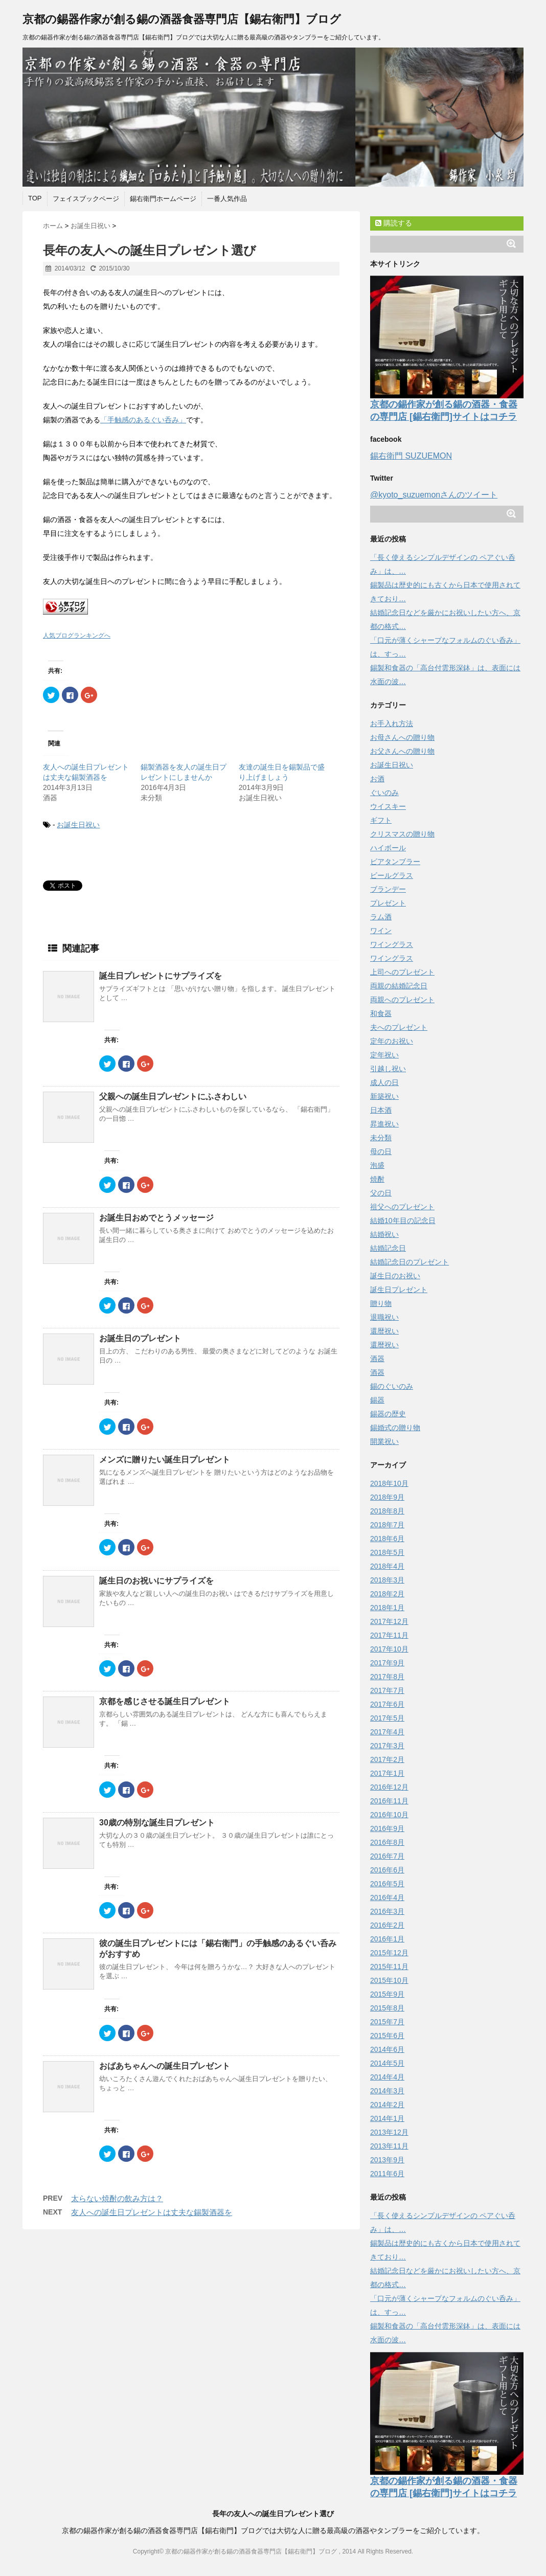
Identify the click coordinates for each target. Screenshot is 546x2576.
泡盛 (377, 1165)
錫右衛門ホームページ (163, 198)
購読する (393, 223)
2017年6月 (387, 1704)
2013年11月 (389, 2146)
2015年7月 (387, 2022)
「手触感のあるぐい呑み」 (143, 420)
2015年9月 (387, 1994)
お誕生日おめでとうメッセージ (156, 1217)
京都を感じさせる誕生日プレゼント (164, 1701)
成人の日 (384, 1082)
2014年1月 (387, 2118)
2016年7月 (387, 1856)
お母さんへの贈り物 (402, 737)
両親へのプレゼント (402, 1000)
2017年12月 (389, 1621)
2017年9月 (387, 1663)
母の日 (381, 1151)
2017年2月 (387, 1759)
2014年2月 (387, 2104)
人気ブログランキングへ (76, 635)
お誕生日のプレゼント (140, 1338)
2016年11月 (389, 1801)
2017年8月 (387, 1677)
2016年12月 (389, 1787)
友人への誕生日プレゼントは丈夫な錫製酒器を (151, 2212)
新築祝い (384, 1096)
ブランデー (388, 889)
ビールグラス (391, 875)
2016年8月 (387, 1842)
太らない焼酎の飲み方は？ (117, 2198)
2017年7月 (387, 1690)
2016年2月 (387, 1925)
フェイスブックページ (86, 198)
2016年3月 (387, 1911)
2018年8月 (387, 1511)
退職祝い (384, 1317)
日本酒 (381, 1110)
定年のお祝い (391, 1041)
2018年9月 (387, 1497)
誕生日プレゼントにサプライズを (160, 975)
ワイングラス (391, 944)
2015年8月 (387, 2008)
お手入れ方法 (391, 723)
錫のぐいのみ (391, 1386)
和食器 (381, 1013)
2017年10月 (389, 1649)
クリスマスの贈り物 (402, 834)
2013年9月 (387, 2160)
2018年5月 (387, 1552)
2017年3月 (387, 1746)
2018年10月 (389, 1483)
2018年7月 (387, 1525)
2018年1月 (387, 1607)
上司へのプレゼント (402, 972)
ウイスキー (388, 806)
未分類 (381, 1138)
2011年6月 (387, 2174)
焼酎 (377, 1179)
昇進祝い (384, 1124)
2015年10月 (389, 1980)
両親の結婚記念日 (398, 986)
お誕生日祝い (78, 825)
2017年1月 (387, 1773)
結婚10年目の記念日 (403, 1220)
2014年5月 (387, 2063)
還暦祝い (384, 1331)
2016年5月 (387, 1884)
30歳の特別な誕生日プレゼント (157, 1822)
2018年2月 (387, 1594)
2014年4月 (387, 2077)
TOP (35, 198)
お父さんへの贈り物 (402, 751)
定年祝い (384, 1055)
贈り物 (381, 1303)
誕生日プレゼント (398, 1289)
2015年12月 (389, 1953)
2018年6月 (387, 1538)
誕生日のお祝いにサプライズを (156, 1580)
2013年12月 (389, 2132)
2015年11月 (389, 1966)
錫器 (377, 1400)
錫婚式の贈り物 (395, 1427)
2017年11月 (389, 1635)
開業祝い (384, 1441)
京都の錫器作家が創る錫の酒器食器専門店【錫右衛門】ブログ (181, 19)
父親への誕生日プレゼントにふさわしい (172, 1096)
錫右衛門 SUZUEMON (411, 455)
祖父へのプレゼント (402, 1207)
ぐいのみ (384, 792)
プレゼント (388, 903)
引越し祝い (388, 1069)
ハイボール (388, 848)
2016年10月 (389, 1815)
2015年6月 (387, 2035)
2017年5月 (387, 1718)
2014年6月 (387, 2049)
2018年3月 (387, 1580)
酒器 (377, 1358)
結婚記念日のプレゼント (409, 1262)
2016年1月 (387, 1939)
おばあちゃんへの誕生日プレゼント (164, 2066)
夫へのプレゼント (398, 1027)
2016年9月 (387, 1828)
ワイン (381, 931)
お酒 (377, 779)
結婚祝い (384, 1234)
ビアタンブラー (395, 861)
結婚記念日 (388, 1248)
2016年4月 (387, 1897)
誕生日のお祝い (395, 1276)
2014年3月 (387, 2091)
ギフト (381, 820)
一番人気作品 (227, 198)
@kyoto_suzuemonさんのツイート (433, 494)
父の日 (381, 1193)
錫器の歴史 (388, 1414)
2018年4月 (387, 1566)
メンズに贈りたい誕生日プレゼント (164, 1459)
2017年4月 (387, 1732)
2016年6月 (387, 1870)
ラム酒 (381, 917)
